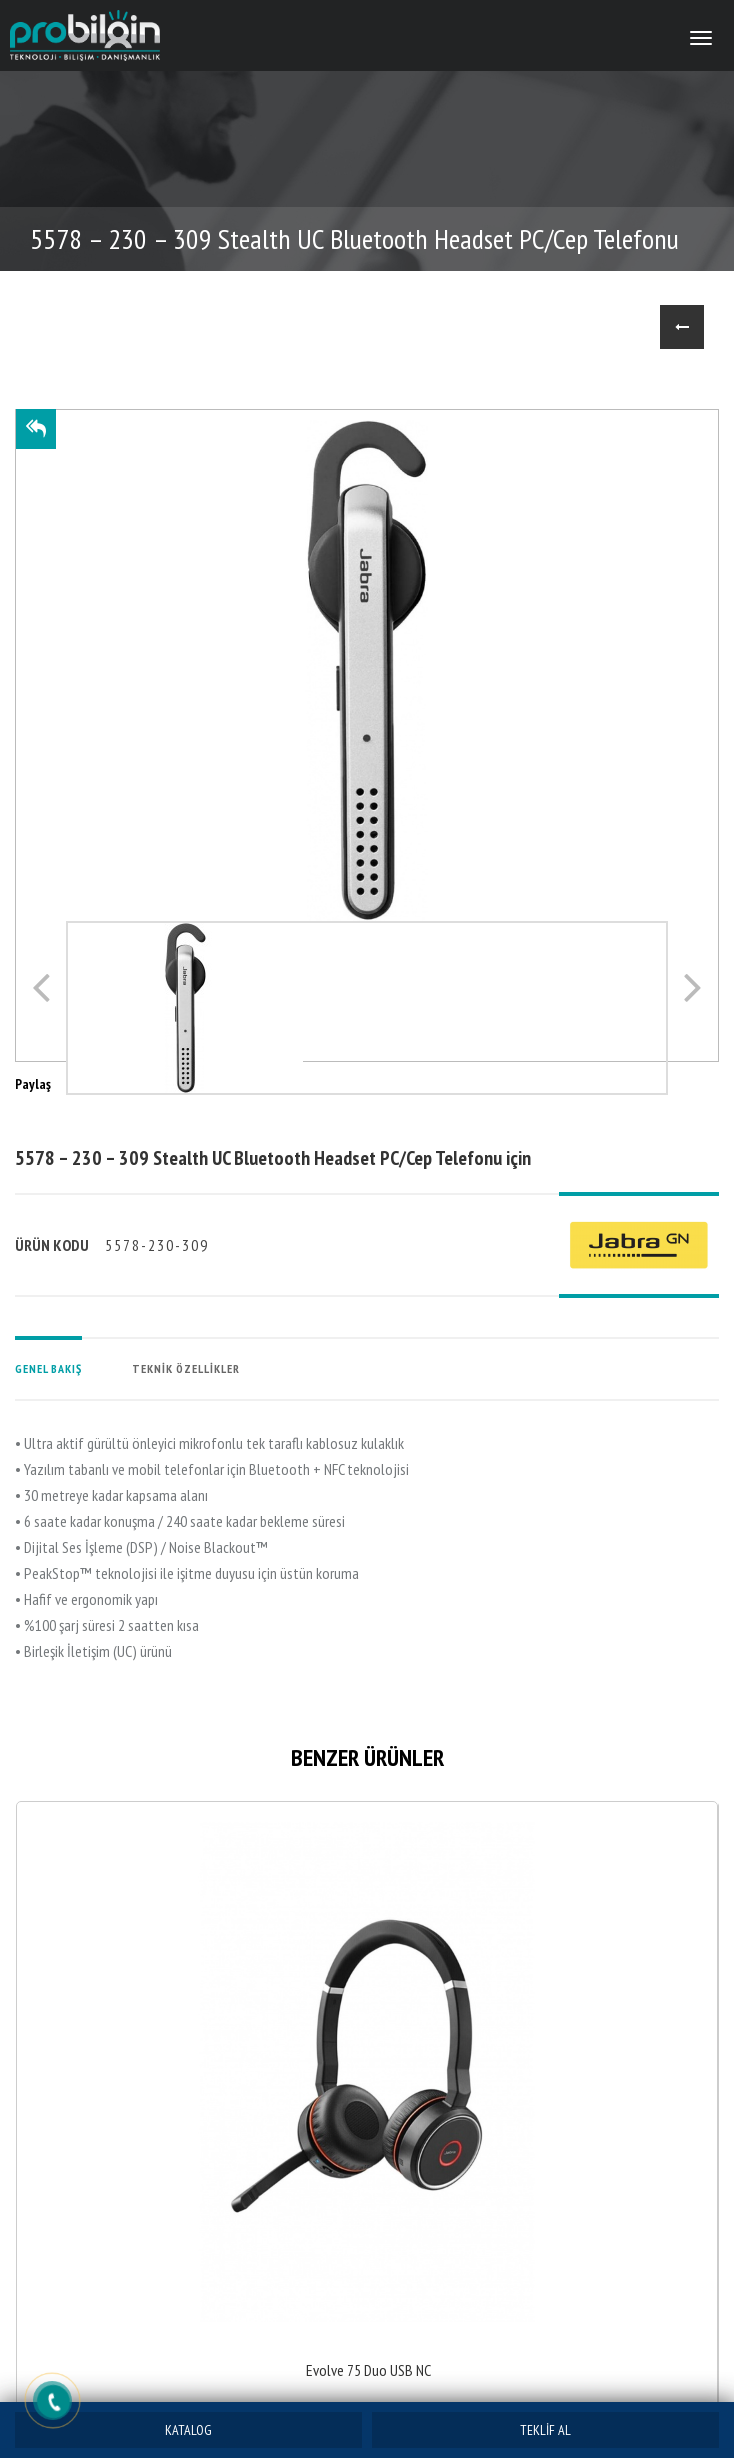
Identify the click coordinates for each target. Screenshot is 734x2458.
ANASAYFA (620, 327)
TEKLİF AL (545, 2430)
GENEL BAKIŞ (48, 1368)
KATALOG (188, 2430)
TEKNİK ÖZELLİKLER (186, 1368)
